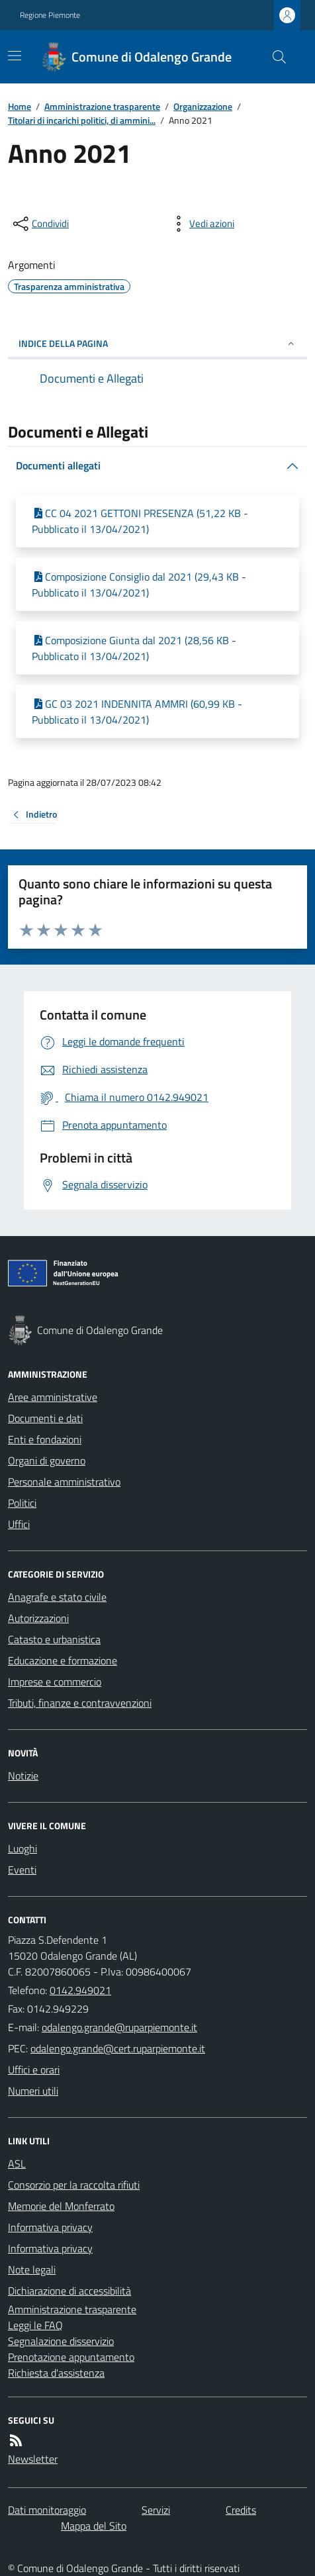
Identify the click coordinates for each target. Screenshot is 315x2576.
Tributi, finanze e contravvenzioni (80, 1703)
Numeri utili (33, 2091)
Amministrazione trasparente (102, 106)
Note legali (32, 2269)
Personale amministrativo (64, 1482)
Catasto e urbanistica (54, 1639)
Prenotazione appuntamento (71, 2357)
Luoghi (22, 1848)
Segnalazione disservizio (61, 2341)
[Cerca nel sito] (274, 57)
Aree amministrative (52, 1397)
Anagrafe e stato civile (57, 1597)
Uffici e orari (34, 2069)
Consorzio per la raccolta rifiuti (74, 2185)
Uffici (19, 1524)
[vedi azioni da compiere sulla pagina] (201, 223)
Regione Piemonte (50, 15)
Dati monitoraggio (47, 2510)
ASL (17, 2163)
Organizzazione (202, 106)
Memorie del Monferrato (61, 2206)
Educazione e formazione (62, 1660)
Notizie (23, 1776)
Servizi (156, 2510)
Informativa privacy (50, 2227)
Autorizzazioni (38, 1618)
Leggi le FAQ (35, 2325)
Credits (241, 2510)
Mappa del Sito (93, 2526)
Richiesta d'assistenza (56, 2373)
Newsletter (33, 2459)
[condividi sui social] (39, 223)
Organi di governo (46, 1460)
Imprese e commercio (54, 1682)
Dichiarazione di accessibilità (69, 2291)
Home (19, 106)
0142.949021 (80, 1990)
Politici (22, 1503)
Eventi (22, 1870)
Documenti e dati (45, 1418)
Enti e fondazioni (44, 1439)
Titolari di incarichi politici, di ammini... (82, 120)
